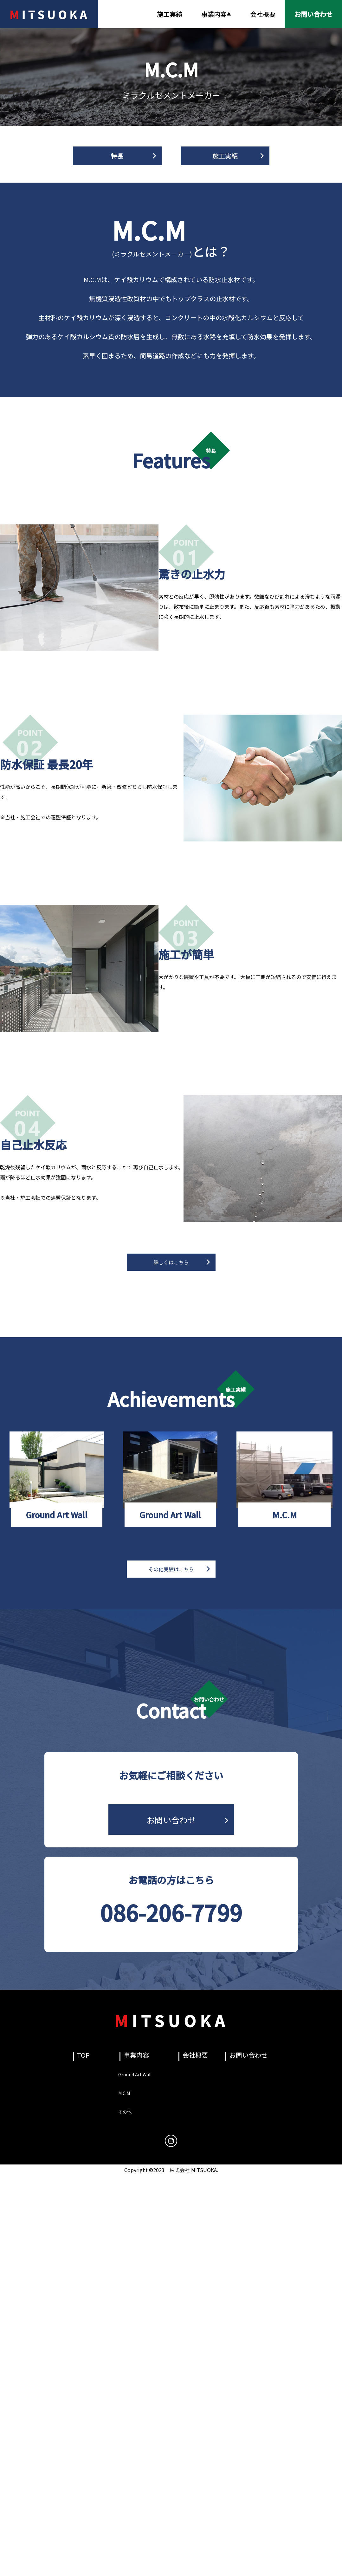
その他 (125, 2112)
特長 (117, 155)
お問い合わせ (171, 1820)
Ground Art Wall (135, 2074)
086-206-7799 (171, 1912)
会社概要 (262, 14)
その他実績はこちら (171, 1569)
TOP (83, 2055)
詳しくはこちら (171, 1262)
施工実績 (169, 14)
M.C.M (124, 2093)
